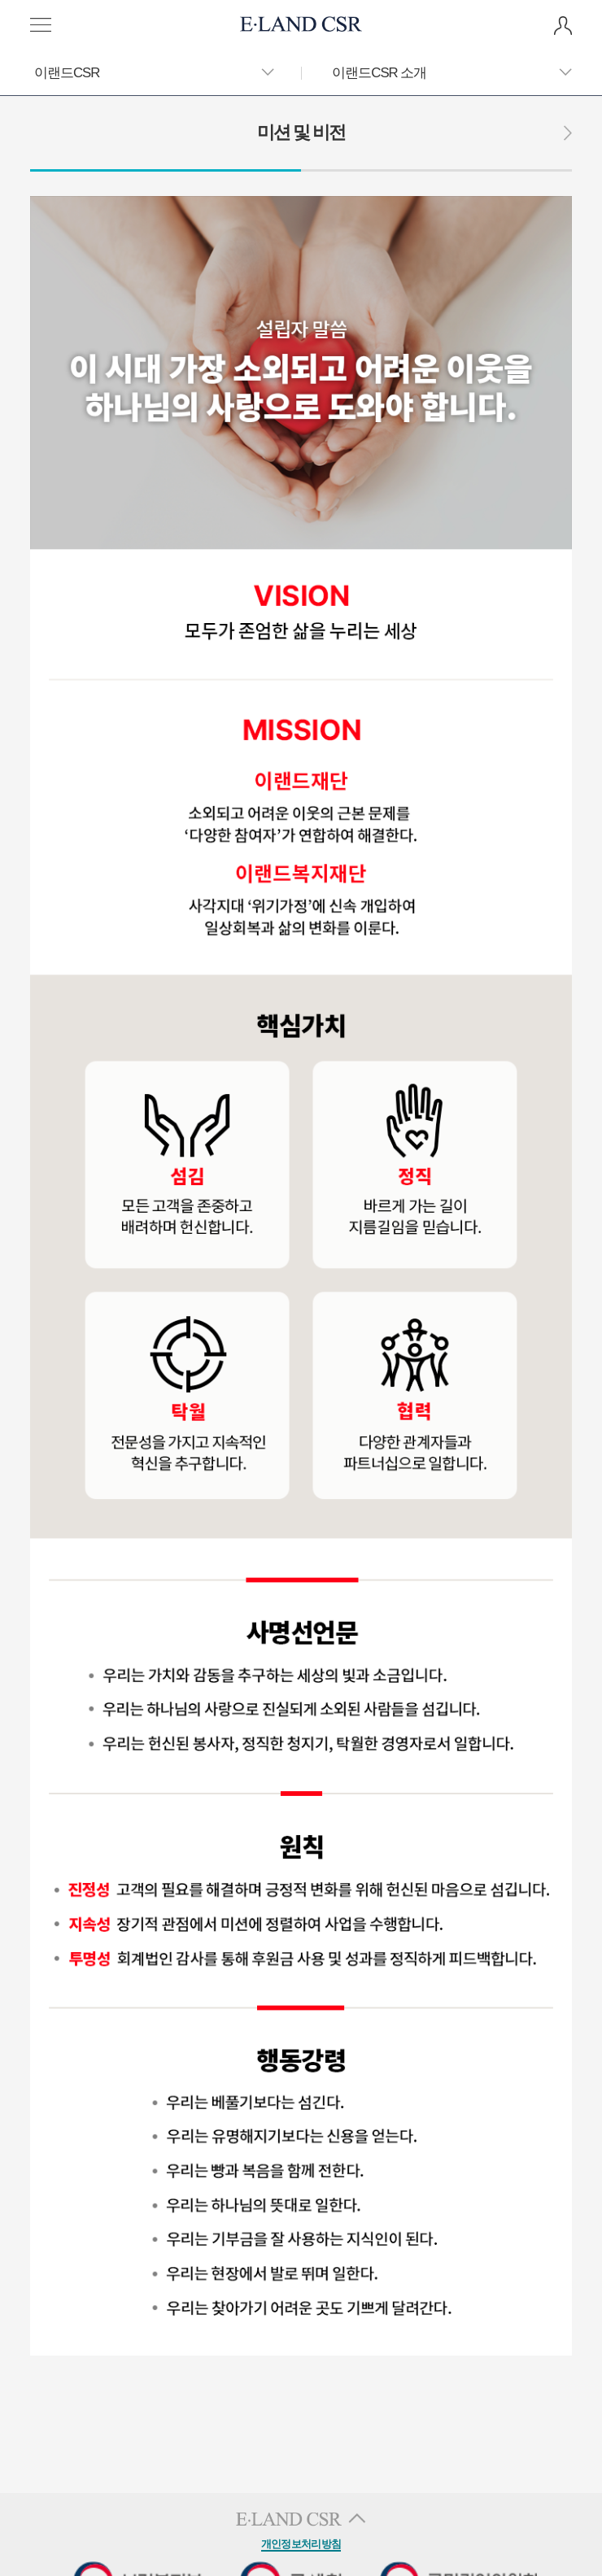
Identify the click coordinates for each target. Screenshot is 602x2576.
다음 (568, 132)
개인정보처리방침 (301, 2544)
